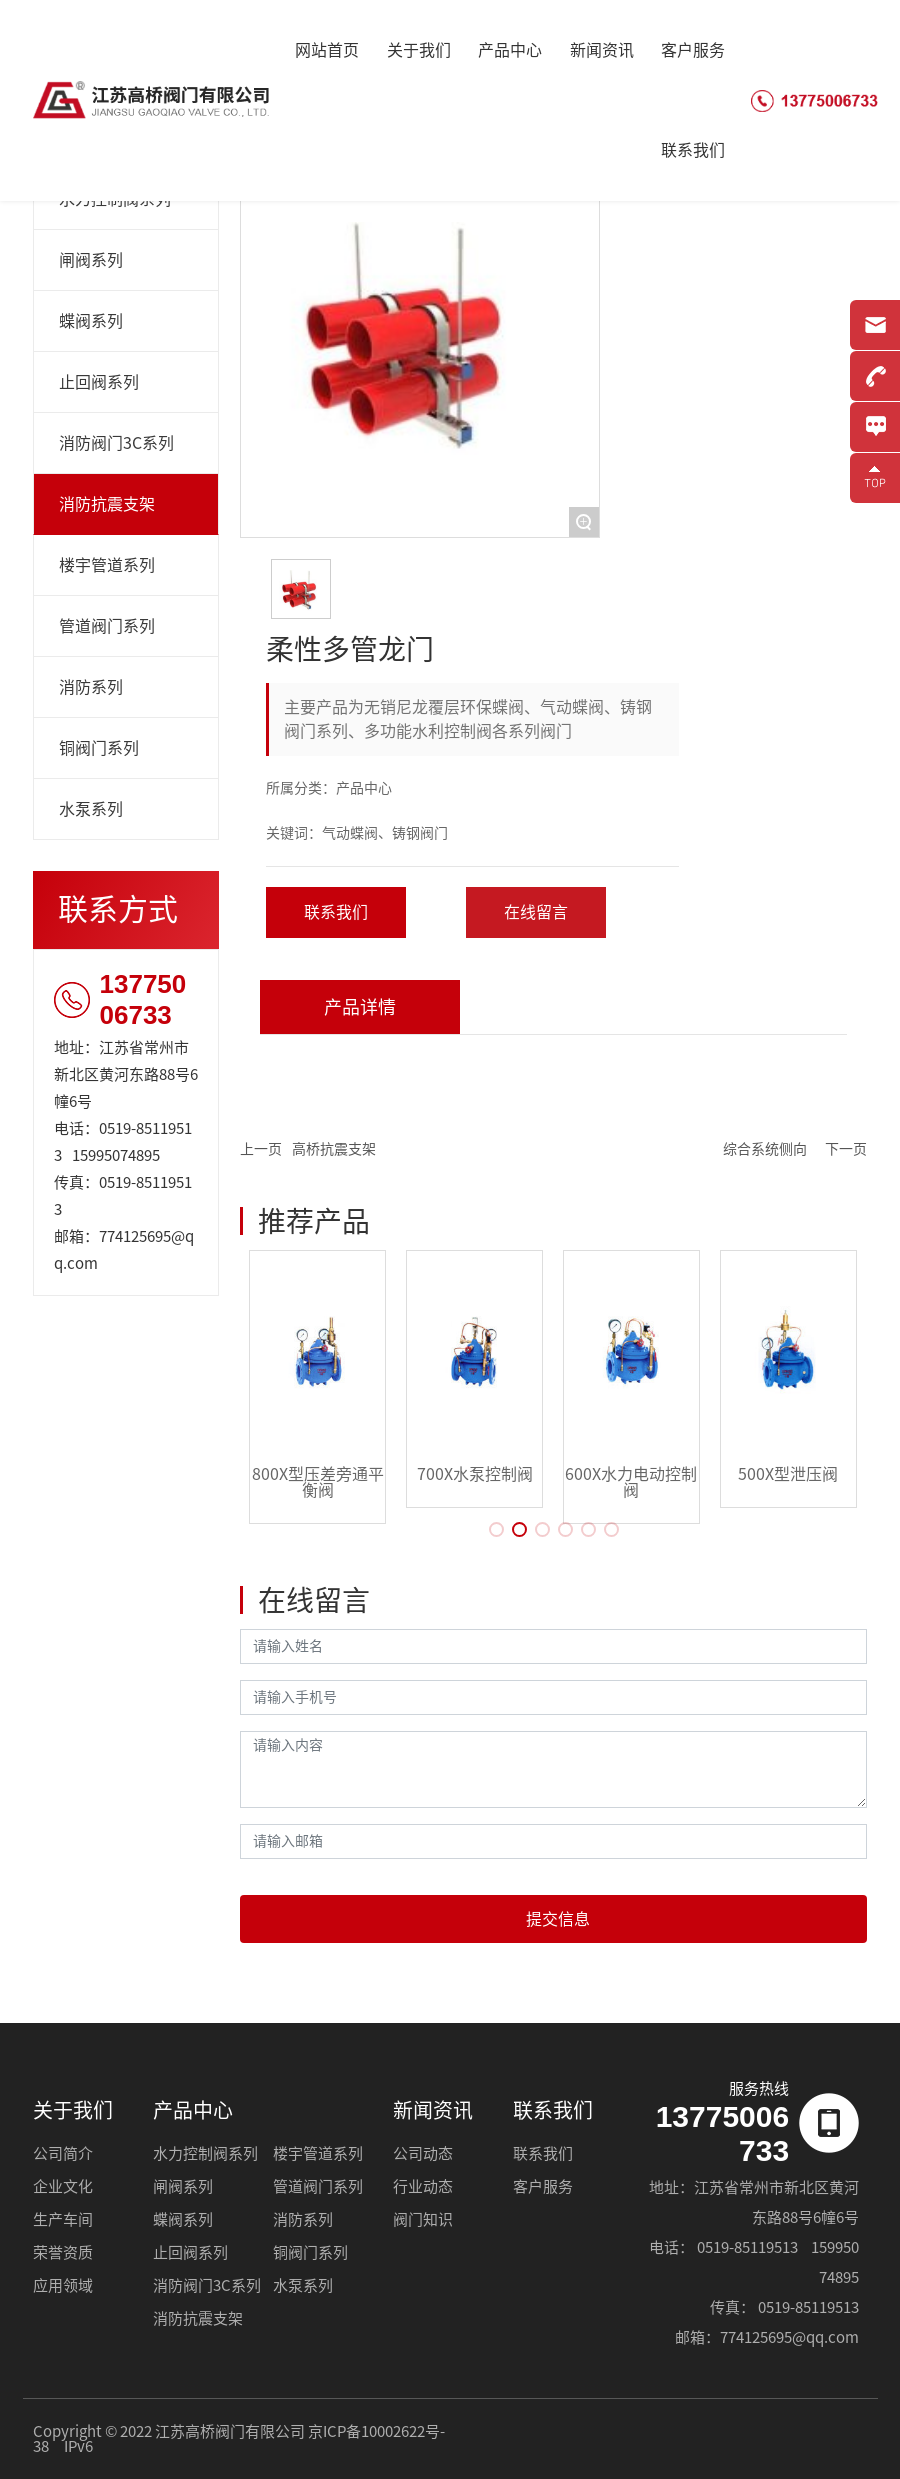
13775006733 (143, 999)
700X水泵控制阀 (475, 1474)
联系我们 (553, 2110)
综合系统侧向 (765, 1149)
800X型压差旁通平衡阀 (318, 1482)
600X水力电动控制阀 (631, 1482)
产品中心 (193, 2110)
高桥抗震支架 (334, 1149)
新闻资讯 (433, 2110)
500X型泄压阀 (788, 1474)
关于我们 (73, 2110)
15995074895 (116, 1155)
